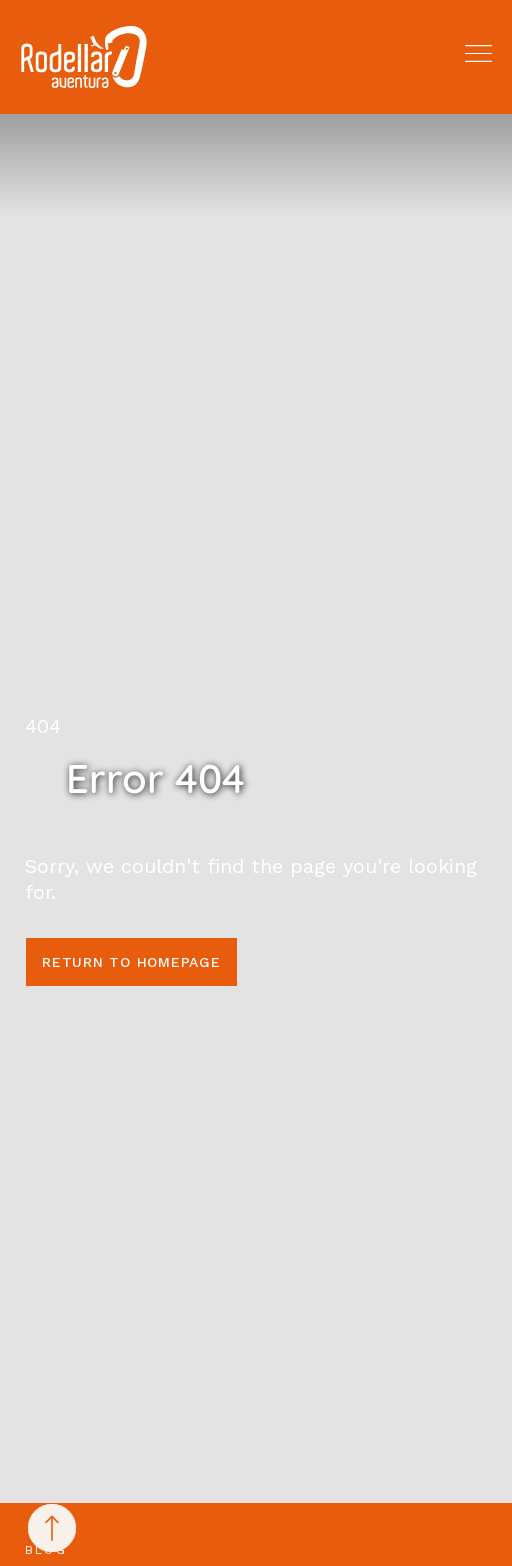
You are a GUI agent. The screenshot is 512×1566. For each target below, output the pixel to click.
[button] (478, 53)
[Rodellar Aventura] (84, 57)
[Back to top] (52, 1528)
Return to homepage (131, 962)
